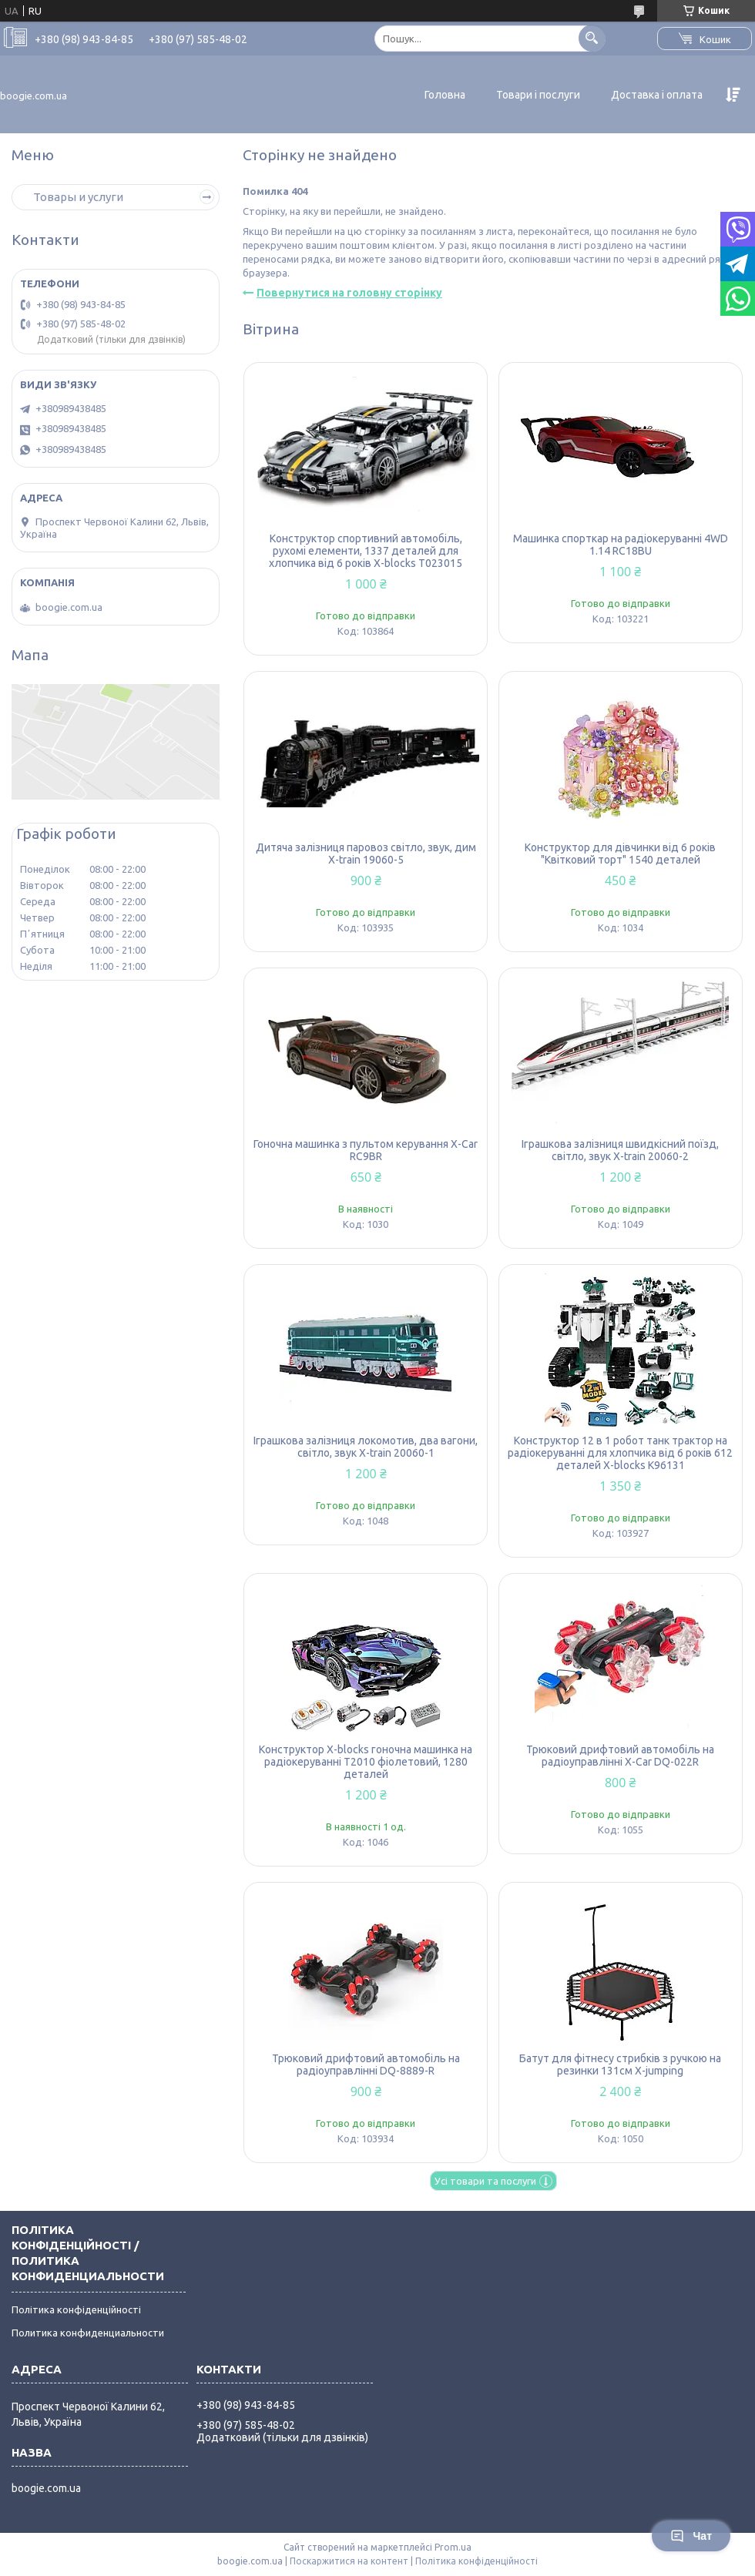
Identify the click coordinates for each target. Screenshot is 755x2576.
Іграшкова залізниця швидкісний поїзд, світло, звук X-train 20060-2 (620, 1150)
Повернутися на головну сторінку (349, 293)
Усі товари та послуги (485, 2180)
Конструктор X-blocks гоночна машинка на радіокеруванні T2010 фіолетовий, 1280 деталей (365, 1761)
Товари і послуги (538, 95)
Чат (691, 2536)
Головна (444, 95)
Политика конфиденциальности (88, 2332)
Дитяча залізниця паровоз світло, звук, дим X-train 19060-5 (366, 853)
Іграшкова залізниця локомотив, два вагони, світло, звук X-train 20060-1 (365, 1446)
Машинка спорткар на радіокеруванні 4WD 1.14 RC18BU (620, 544)
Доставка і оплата (657, 95)
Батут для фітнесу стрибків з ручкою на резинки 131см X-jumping (620, 2064)
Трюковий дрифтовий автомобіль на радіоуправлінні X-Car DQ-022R (620, 1755)
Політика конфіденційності (76, 2309)
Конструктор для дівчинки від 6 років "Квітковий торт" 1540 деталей (620, 853)
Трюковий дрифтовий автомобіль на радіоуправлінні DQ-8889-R (366, 2064)
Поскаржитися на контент (349, 2561)
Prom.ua (453, 2547)
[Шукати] (592, 38)
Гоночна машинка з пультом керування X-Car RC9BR (365, 1150)
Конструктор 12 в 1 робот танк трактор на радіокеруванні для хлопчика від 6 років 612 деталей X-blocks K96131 (620, 1452)
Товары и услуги (78, 196)
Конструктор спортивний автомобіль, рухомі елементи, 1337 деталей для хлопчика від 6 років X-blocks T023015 (365, 550)
